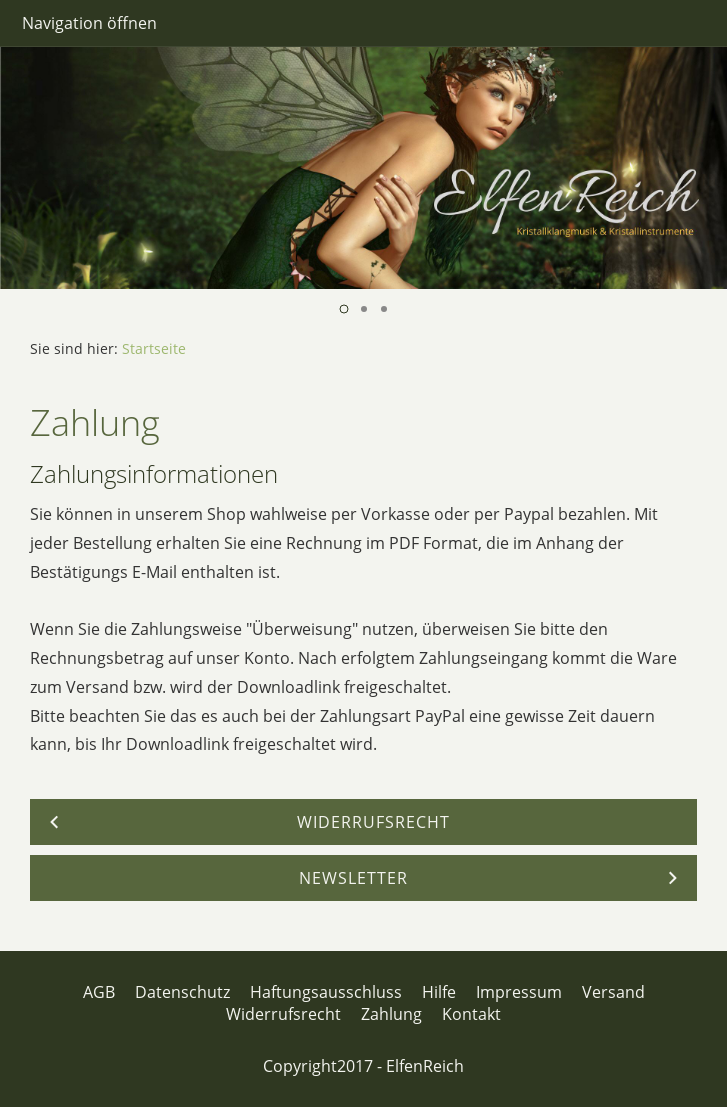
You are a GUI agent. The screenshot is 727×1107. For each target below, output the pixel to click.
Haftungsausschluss (326, 992)
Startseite (154, 348)
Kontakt (471, 1014)
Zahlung (391, 1014)
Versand (613, 992)
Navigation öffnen (89, 23)
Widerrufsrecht (283, 1014)
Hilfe (439, 992)
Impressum (519, 992)
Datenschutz (182, 992)
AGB (99, 992)
